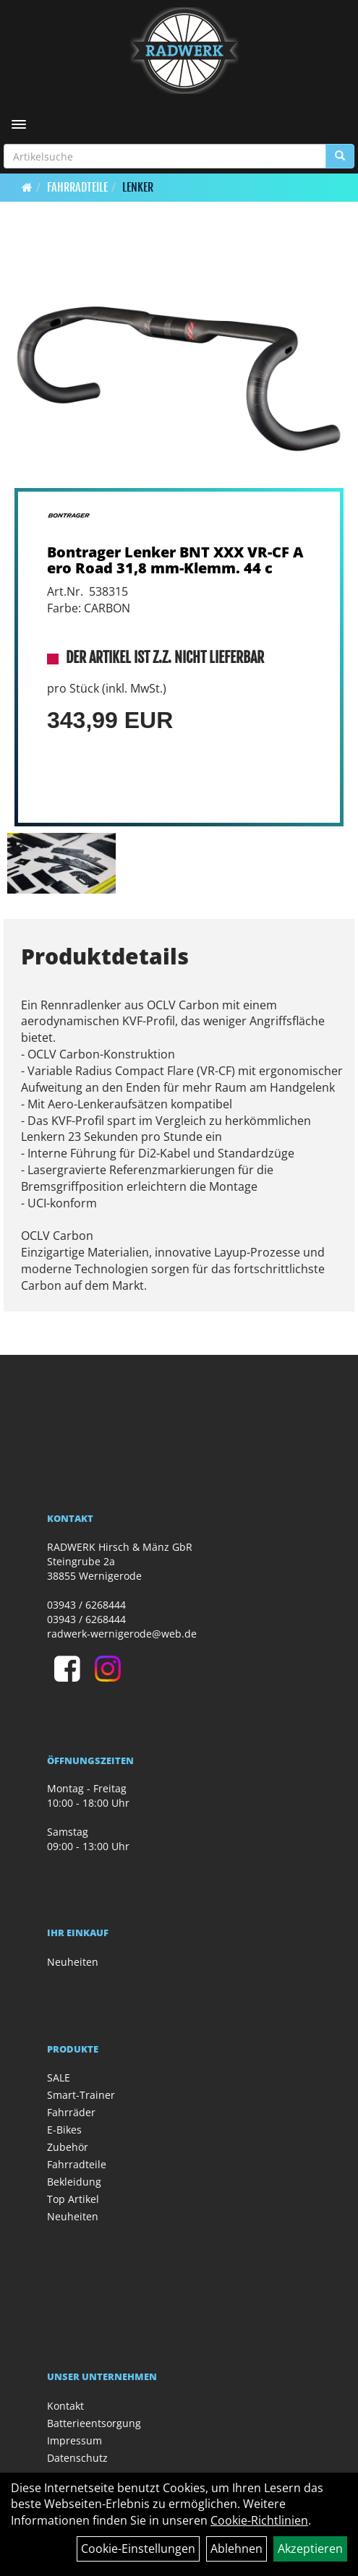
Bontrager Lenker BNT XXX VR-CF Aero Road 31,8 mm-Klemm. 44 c (175, 560)
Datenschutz (77, 2458)
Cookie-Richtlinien (259, 2520)
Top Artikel (73, 2199)
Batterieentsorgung (94, 2423)
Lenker (137, 187)
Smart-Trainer (81, 2095)
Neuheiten (72, 1962)
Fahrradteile (77, 187)
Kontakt (65, 2406)
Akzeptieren (310, 2548)
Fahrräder (71, 2112)
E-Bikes (64, 2129)
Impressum (74, 2440)
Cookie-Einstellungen (138, 2548)
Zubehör (67, 2147)
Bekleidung (74, 2181)
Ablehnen (236, 2548)
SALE (58, 2077)
